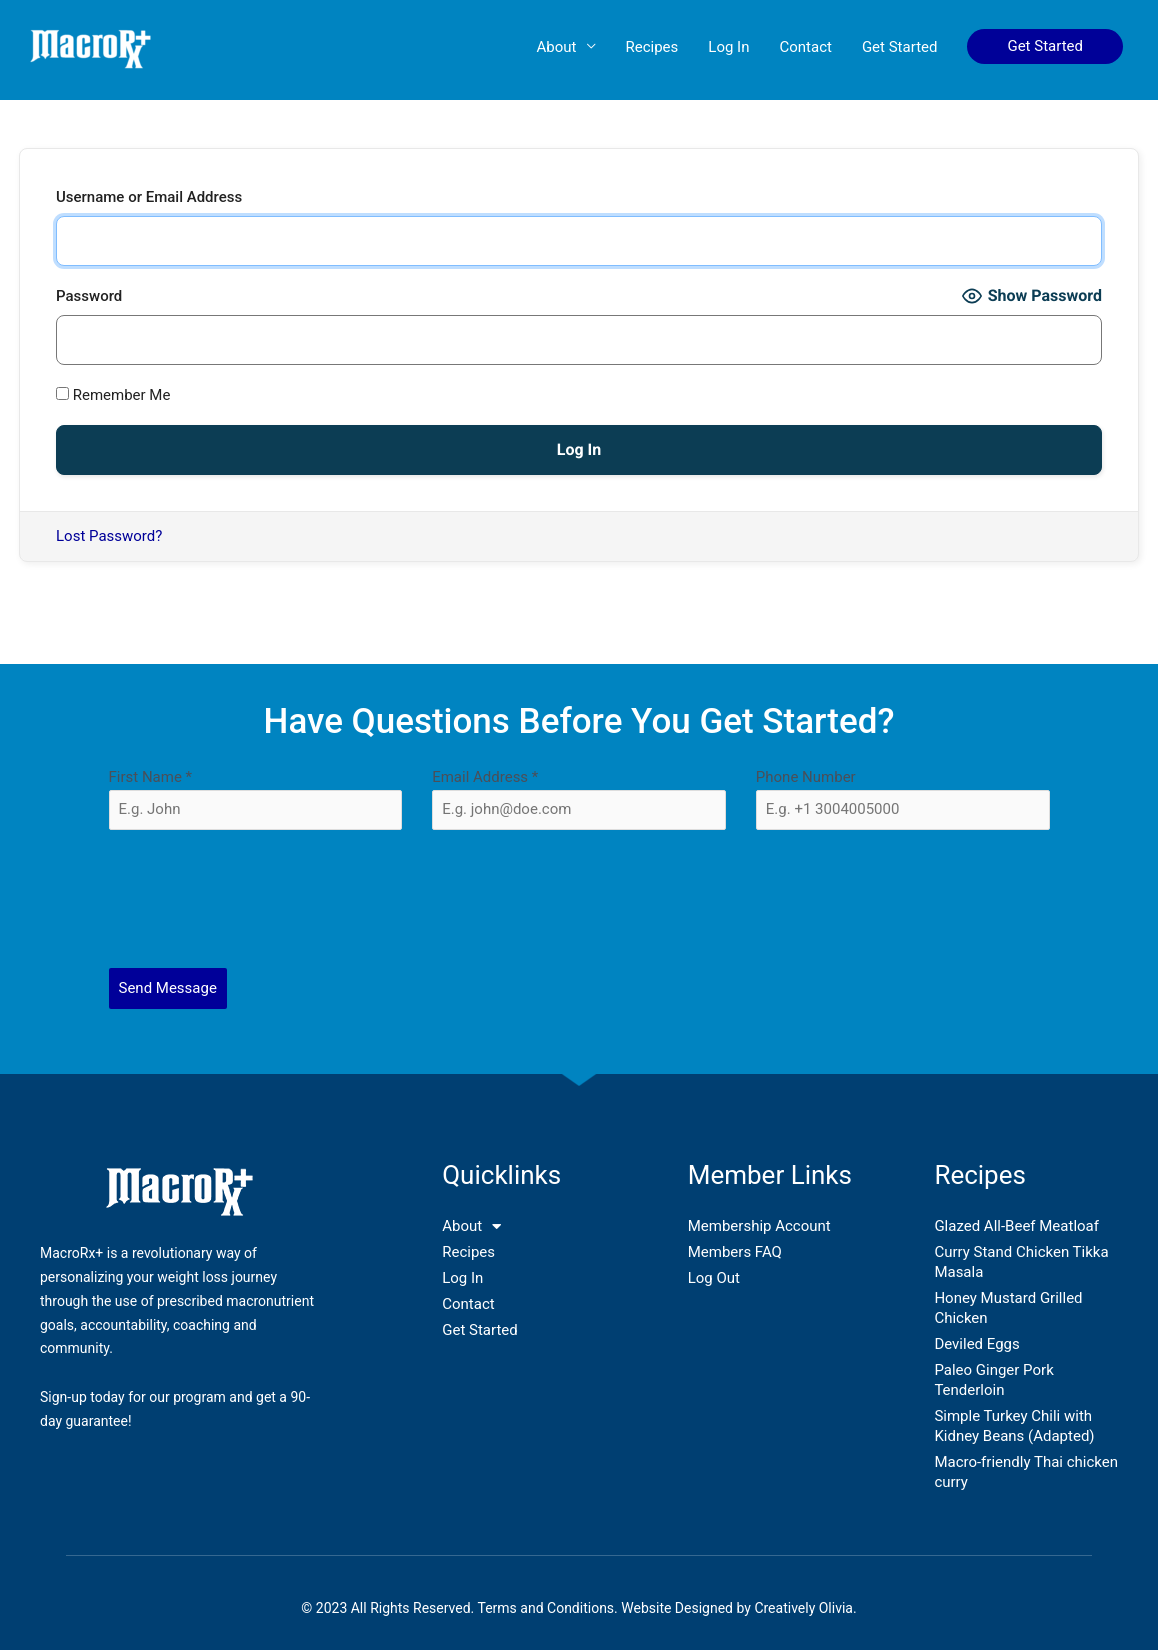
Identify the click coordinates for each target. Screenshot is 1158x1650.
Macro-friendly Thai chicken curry (1026, 1472)
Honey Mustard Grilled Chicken (1008, 1308)
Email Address (485, 777)
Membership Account (759, 1226)
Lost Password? (109, 536)
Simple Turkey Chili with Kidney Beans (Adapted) (1014, 1426)
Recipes (652, 47)
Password (89, 296)
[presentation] (579, 899)
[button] (1045, 46)
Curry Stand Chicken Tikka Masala (1021, 1262)
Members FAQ (735, 1252)
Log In (728, 47)
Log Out (714, 1278)
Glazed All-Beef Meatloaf (1016, 1226)
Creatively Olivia (803, 1608)
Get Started (900, 47)
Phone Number (806, 777)
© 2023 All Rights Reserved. (389, 1608)
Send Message (168, 988)
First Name (151, 777)
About (557, 47)
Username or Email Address (149, 197)
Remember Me (113, 395)
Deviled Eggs (976, 1344)
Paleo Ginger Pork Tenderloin (993, 1380)
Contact (805, 47)
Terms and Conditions (546, 1608)
